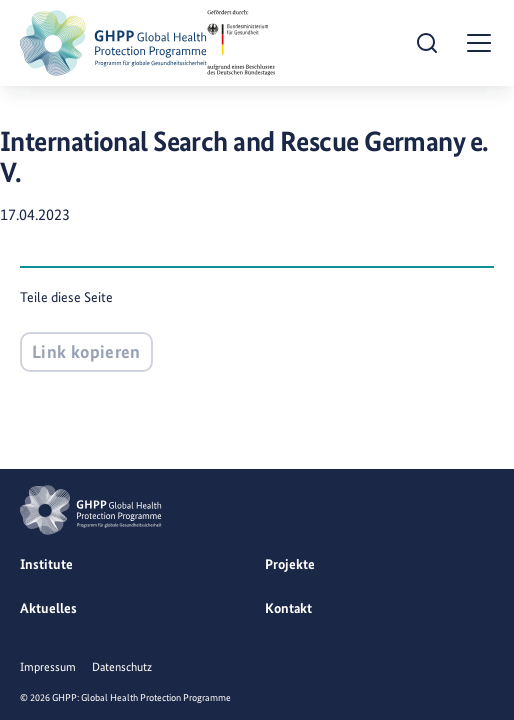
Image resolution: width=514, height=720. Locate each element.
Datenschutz (122, 667)
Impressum (48, 667)
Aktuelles (48, 608)
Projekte (290, 564)
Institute (46, 564)
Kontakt (288, 608)
